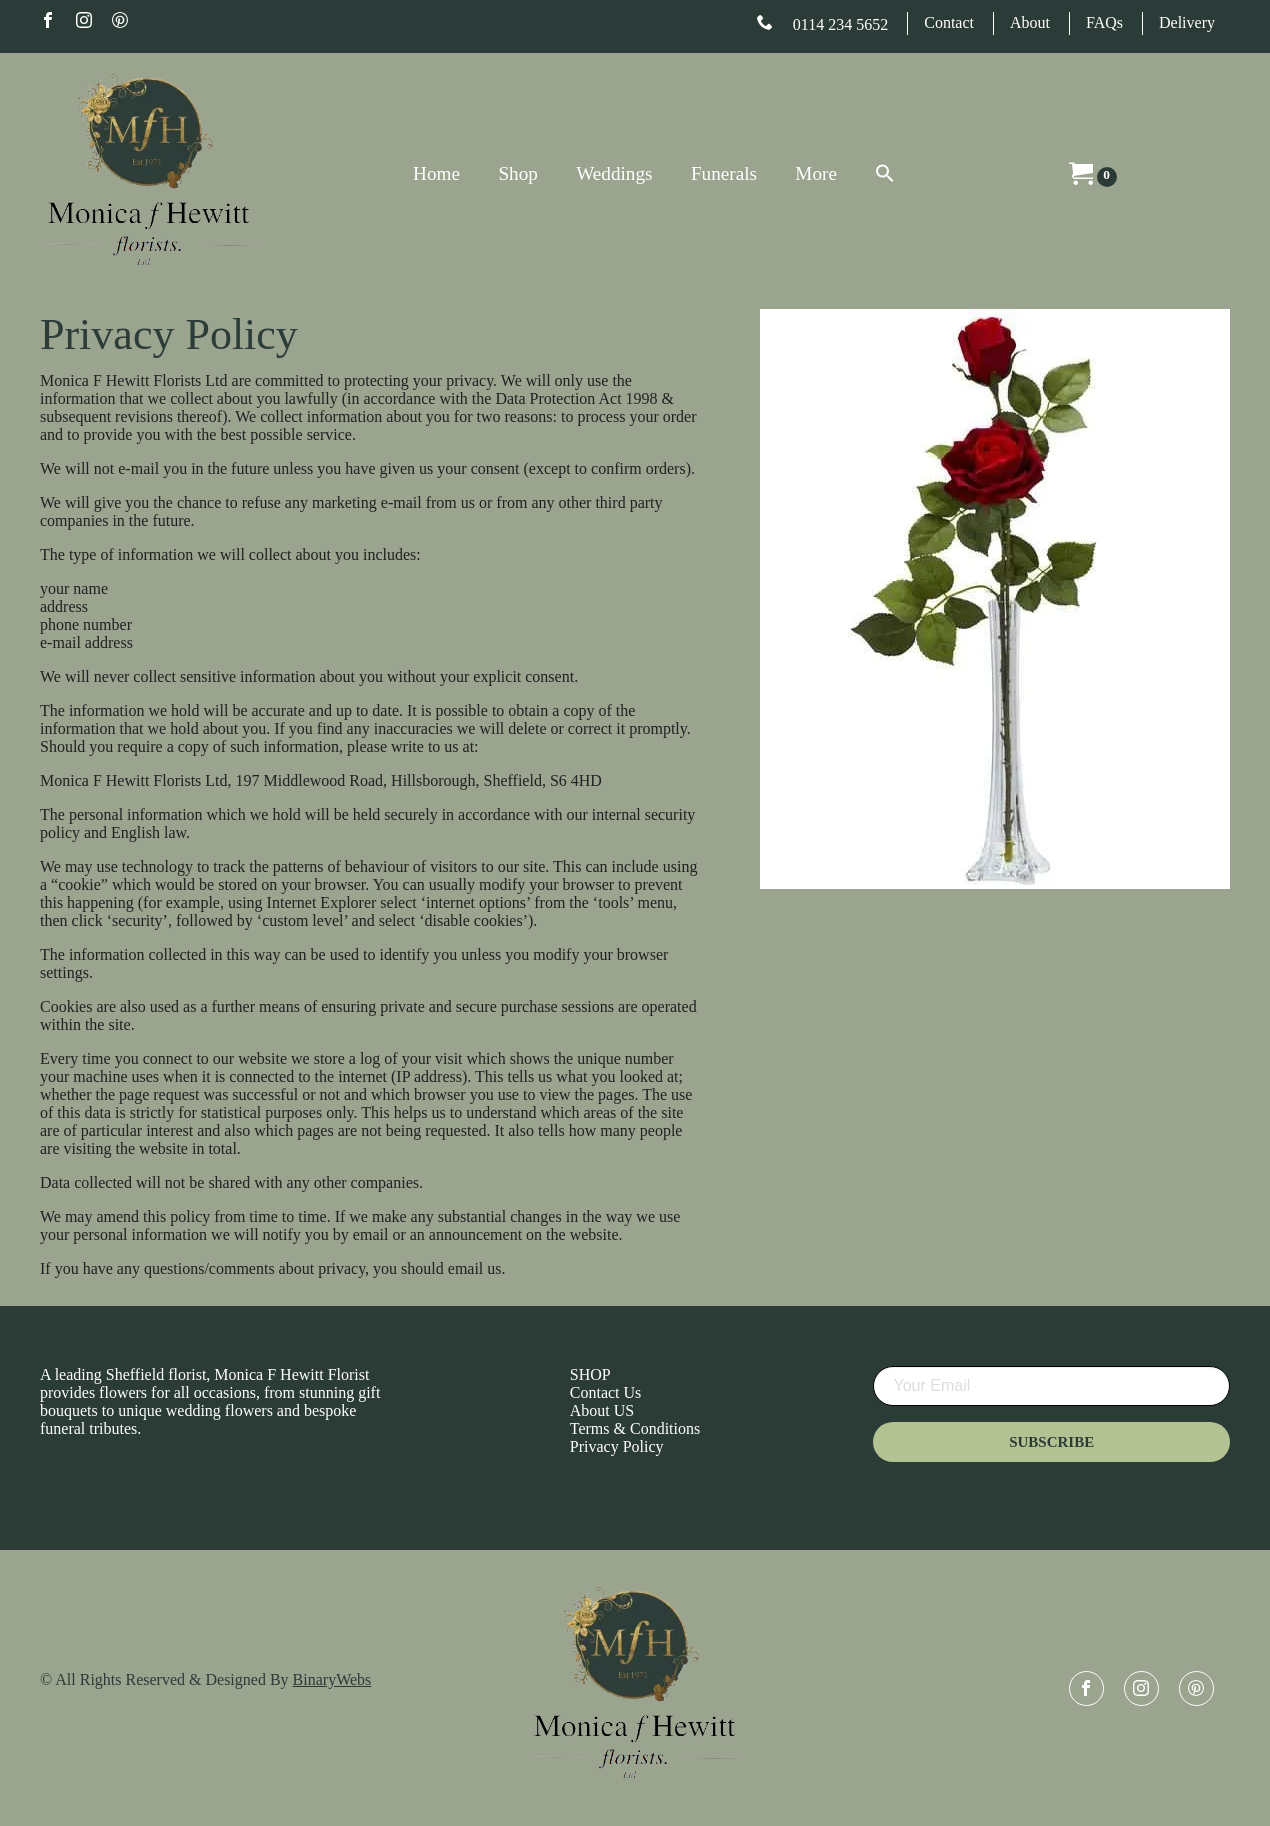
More (816, 173)
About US (602, 1410)
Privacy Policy (617, 1446)
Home (436, 173)
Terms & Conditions (635, 1428)
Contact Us (606, 1392)
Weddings (614, 173)
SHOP (590, 1374)
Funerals (724, 173)
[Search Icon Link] (866, 175)
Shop (517, 173)
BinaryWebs (332, 1679)
